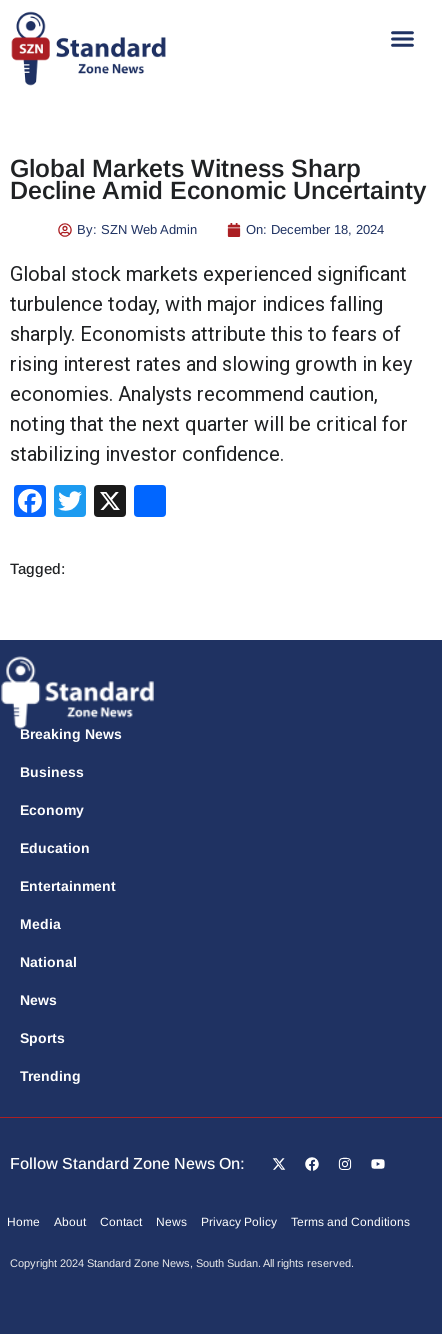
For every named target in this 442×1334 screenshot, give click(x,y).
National (48, 962)
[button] (403, 39)
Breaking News (71, 734)
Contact (121, 1222)
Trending (50, 1076)
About (70, 1222)
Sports (42, 1038)
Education (55, 848)
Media (40, 924)
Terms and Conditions (350, 1222)
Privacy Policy (239, 1222)
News (38, 1000)
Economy (52, 810)
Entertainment (68, 886)
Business (52, 772)
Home (23, 1222)
